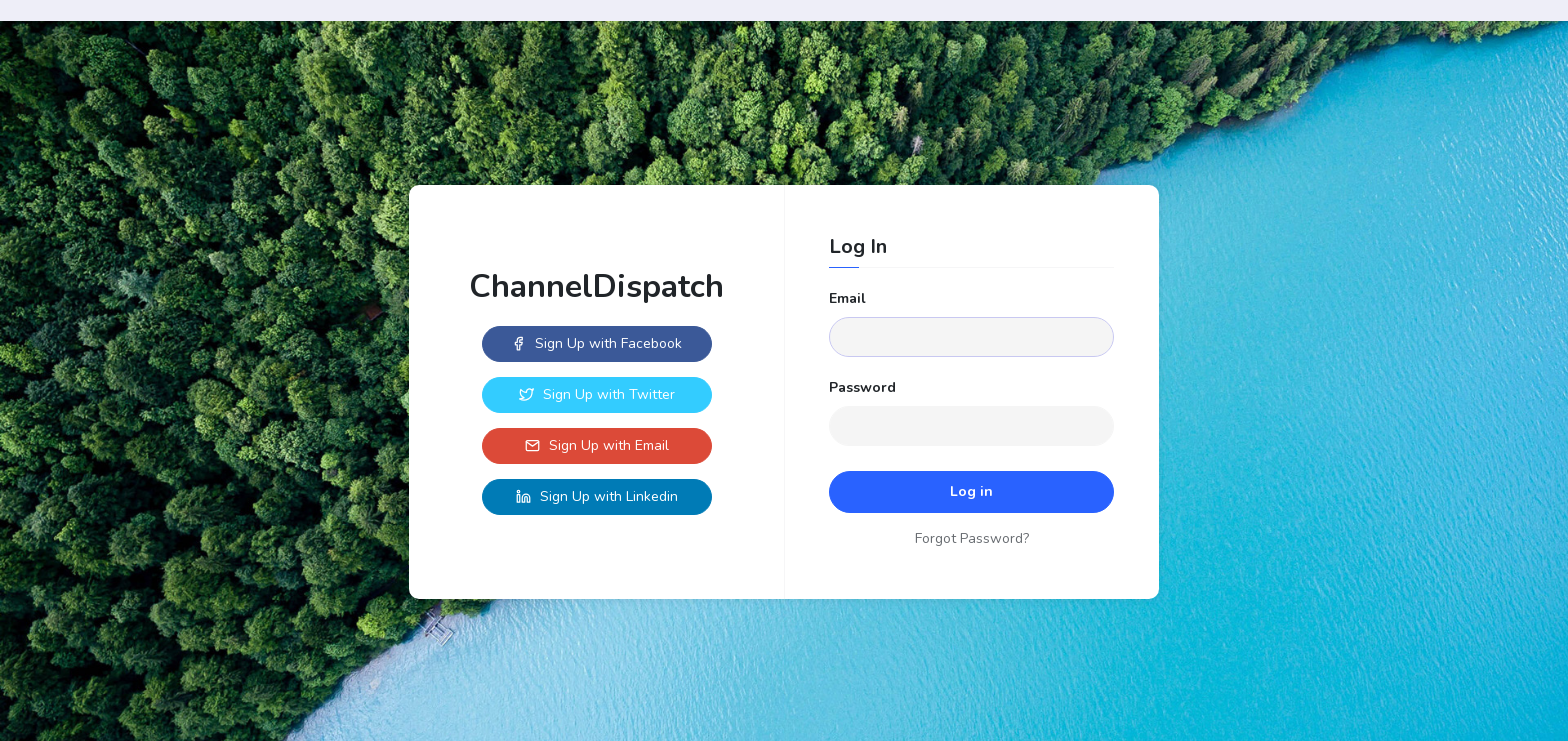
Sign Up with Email (597, 445)
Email (847, 298)
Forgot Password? (972, 538)
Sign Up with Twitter (597, 394)
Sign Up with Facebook (596, 343)
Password (862, 387)
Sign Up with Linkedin (597, 496)
